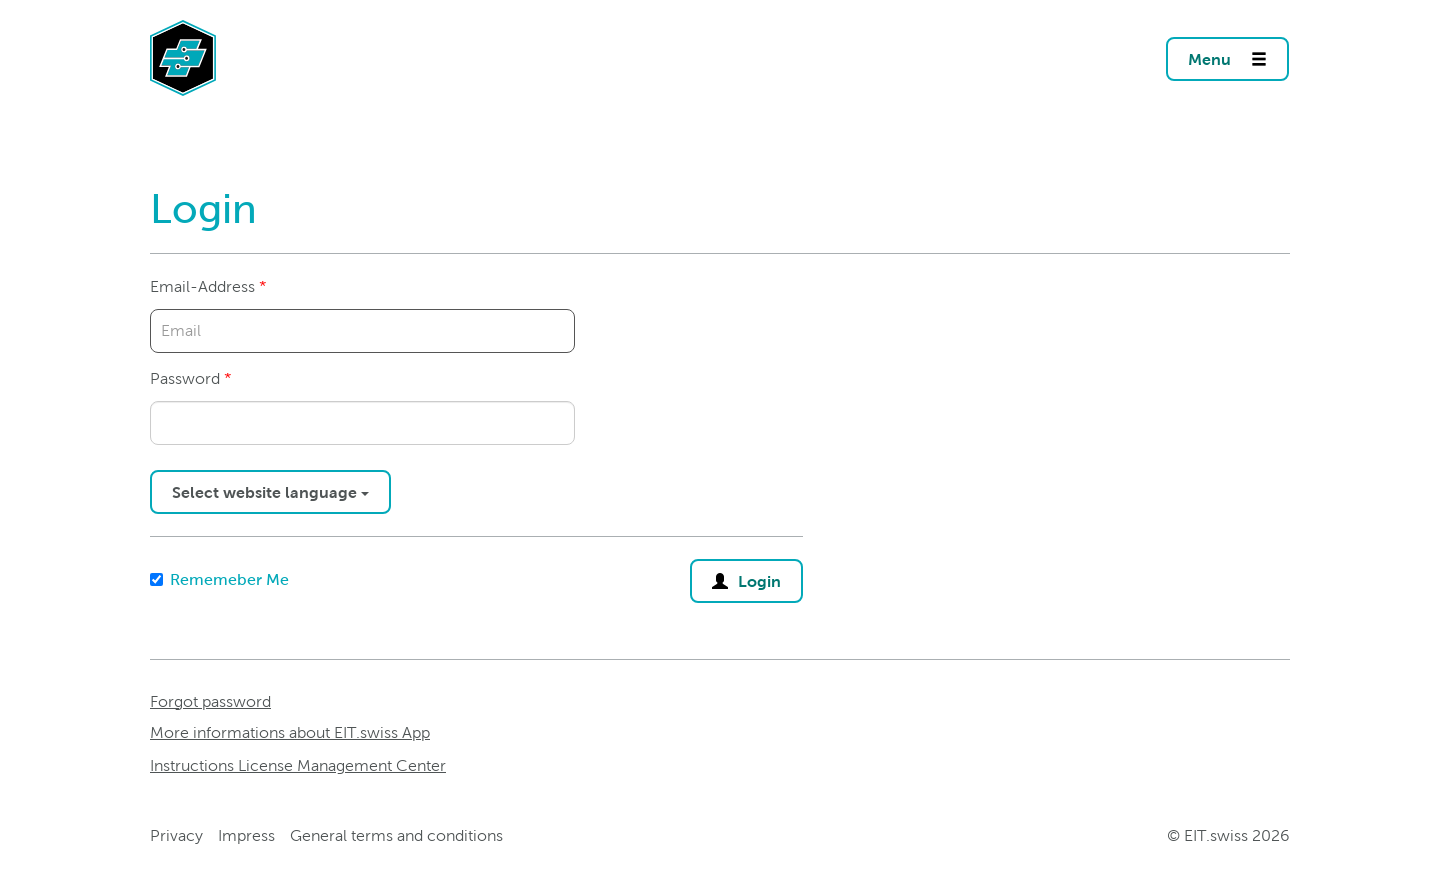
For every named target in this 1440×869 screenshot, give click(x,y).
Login (746, 576)
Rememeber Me (219, 579)
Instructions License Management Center (298, 765)
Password (185, 378)
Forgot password (210, 701)
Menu (1238, 53)
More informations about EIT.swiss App (290, 732)
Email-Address (202, 286)
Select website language (270, 492)
